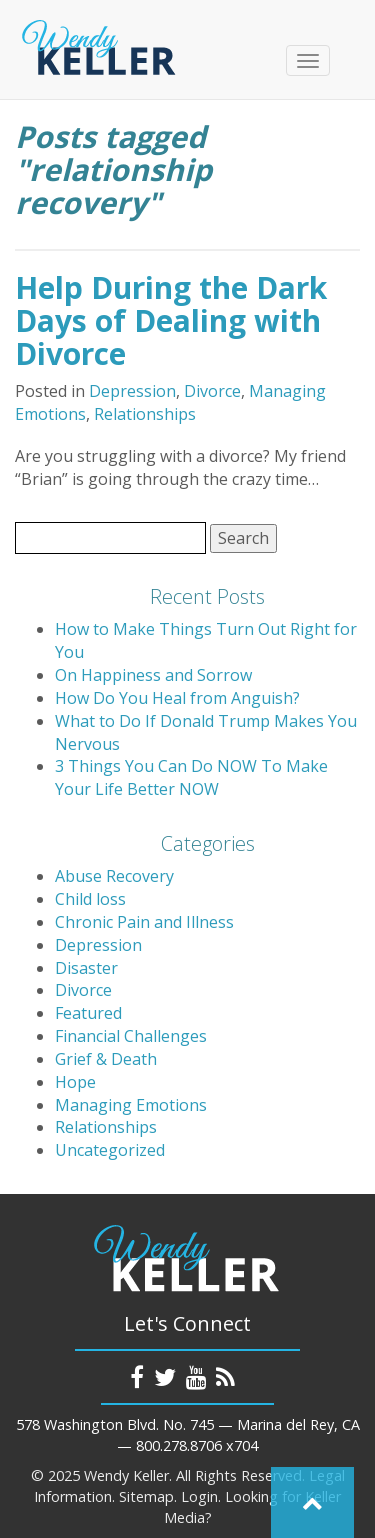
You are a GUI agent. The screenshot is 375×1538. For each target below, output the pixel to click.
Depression (132, 391)
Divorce (212, 391)
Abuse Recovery (114, 876)
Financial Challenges (131, 1036)
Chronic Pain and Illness (144, 922)
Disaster (86, 968)
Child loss (90, 899)
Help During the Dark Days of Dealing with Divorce (171, 320)
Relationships (145, 414)
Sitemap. (148, 1496)
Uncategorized (110, 1150)
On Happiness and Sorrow (153, 675)
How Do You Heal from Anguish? (177, 698)
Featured (88, 1013)
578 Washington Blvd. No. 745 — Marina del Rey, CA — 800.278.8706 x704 (188, 1435)
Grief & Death (106, 1059)
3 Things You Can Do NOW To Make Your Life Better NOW (191, 777)
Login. (201, 1496)
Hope (75, 1082)
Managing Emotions (131, 1105)
